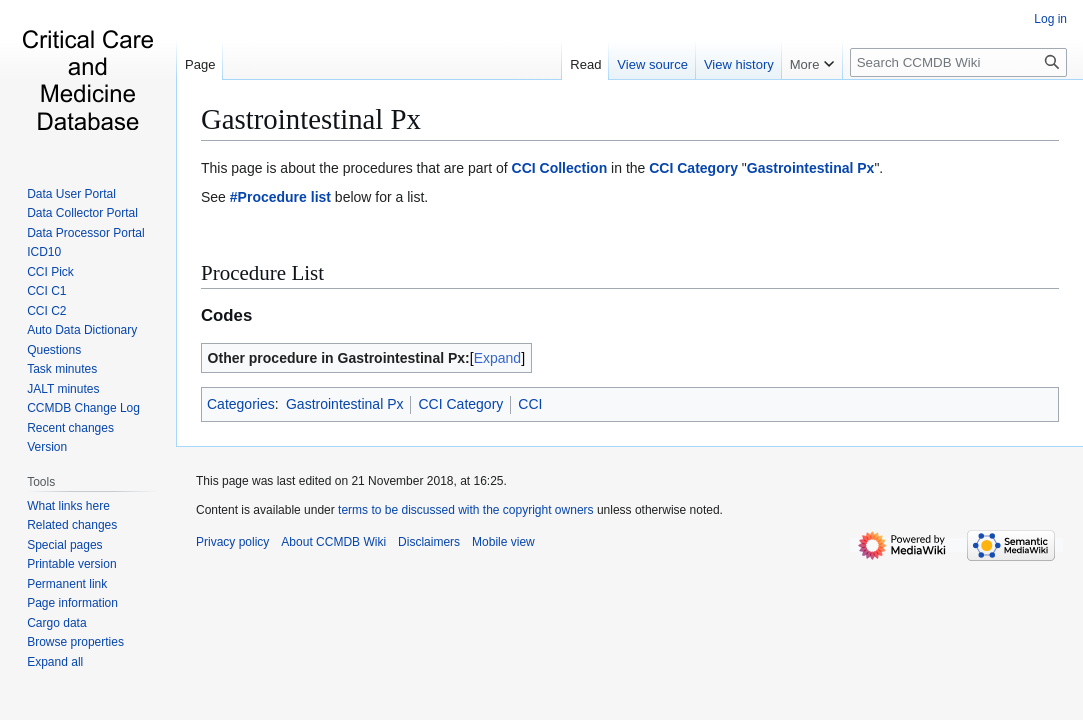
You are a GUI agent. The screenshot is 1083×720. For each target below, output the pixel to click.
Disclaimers (429, 542)
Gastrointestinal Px (311, 119)
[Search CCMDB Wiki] (958, 62)
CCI (530, 404)
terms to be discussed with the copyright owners (465, 510)
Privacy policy (232, 542)
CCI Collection (560, 168)
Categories (241, 404)
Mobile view (503, 542)
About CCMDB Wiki (333, 542)
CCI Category (693, 168)
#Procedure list (280, 197)
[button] (55, 662)
